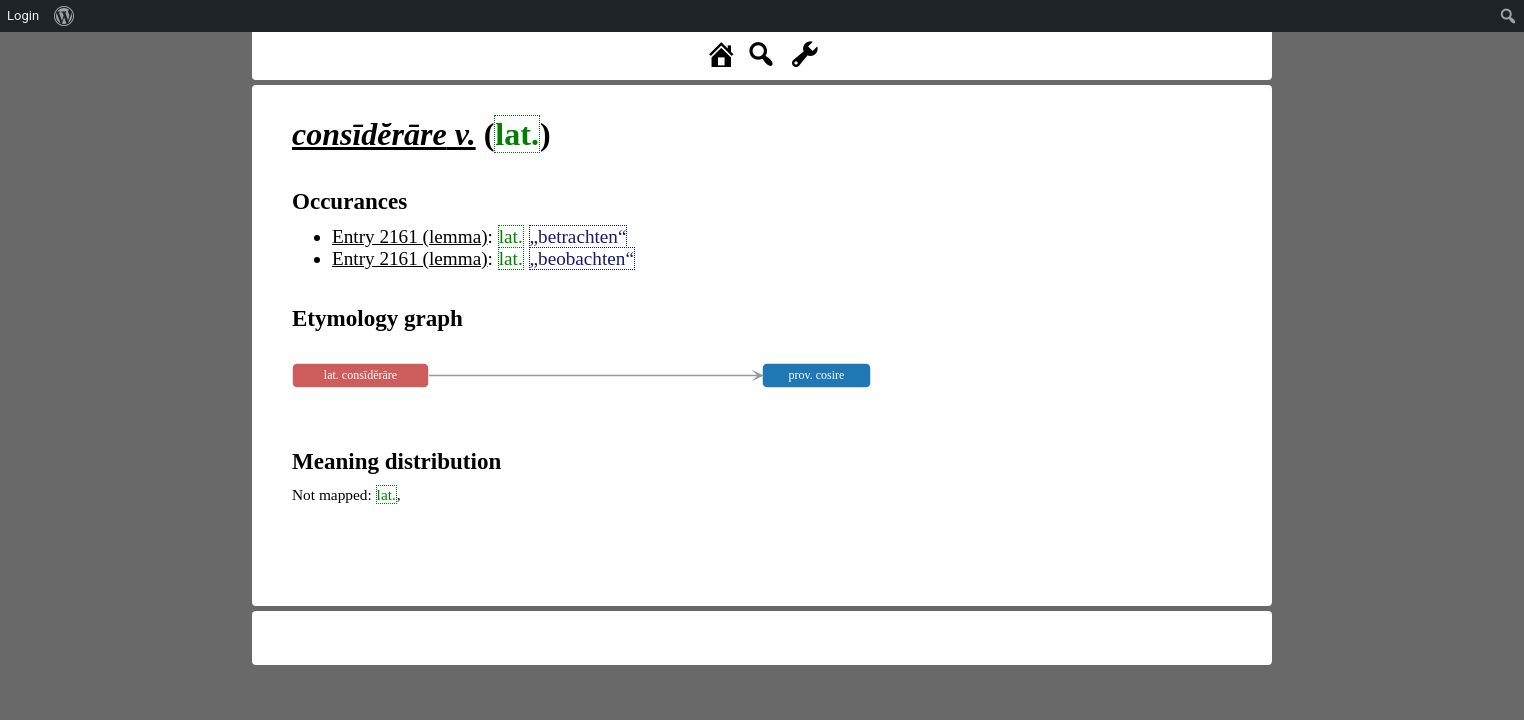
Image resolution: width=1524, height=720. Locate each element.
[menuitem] (64, 16)
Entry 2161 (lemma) (410, 236)
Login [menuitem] (23, 15)
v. (384, 134)
